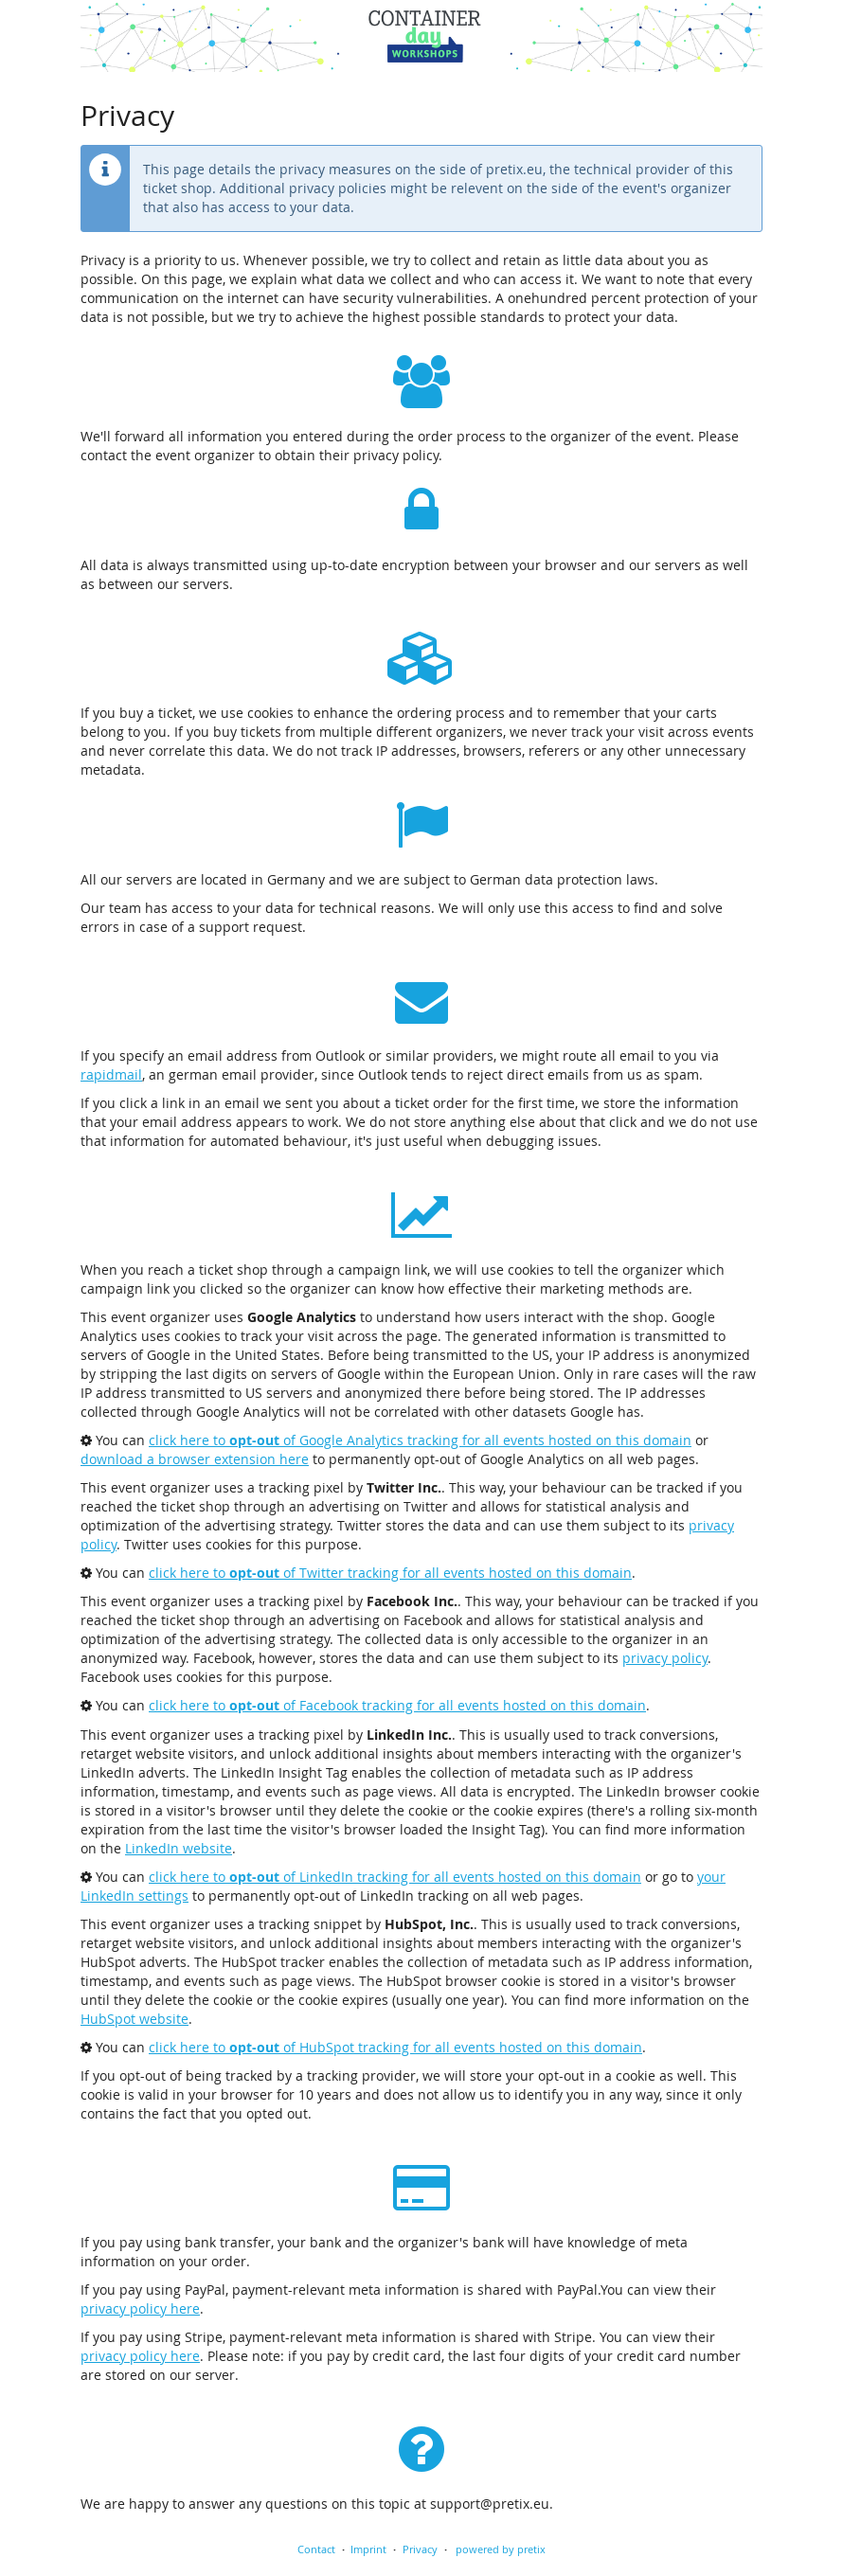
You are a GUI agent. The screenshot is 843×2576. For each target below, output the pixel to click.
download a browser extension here (195, 1459)
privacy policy (665, 1658)
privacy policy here (140, 2308)
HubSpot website (134, 2019)
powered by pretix (501, 2549)
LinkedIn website (178, 1848)
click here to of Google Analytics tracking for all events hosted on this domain (420, 1440)
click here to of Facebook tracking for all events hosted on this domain (397, 1705)
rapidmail (111, 1074)
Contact (316, 2549)
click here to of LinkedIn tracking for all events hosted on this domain (395, 1877)
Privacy (420, 2549)
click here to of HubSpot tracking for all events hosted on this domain (395, 2047)
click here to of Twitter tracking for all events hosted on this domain (390, 1573)
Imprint (368, 2549)
